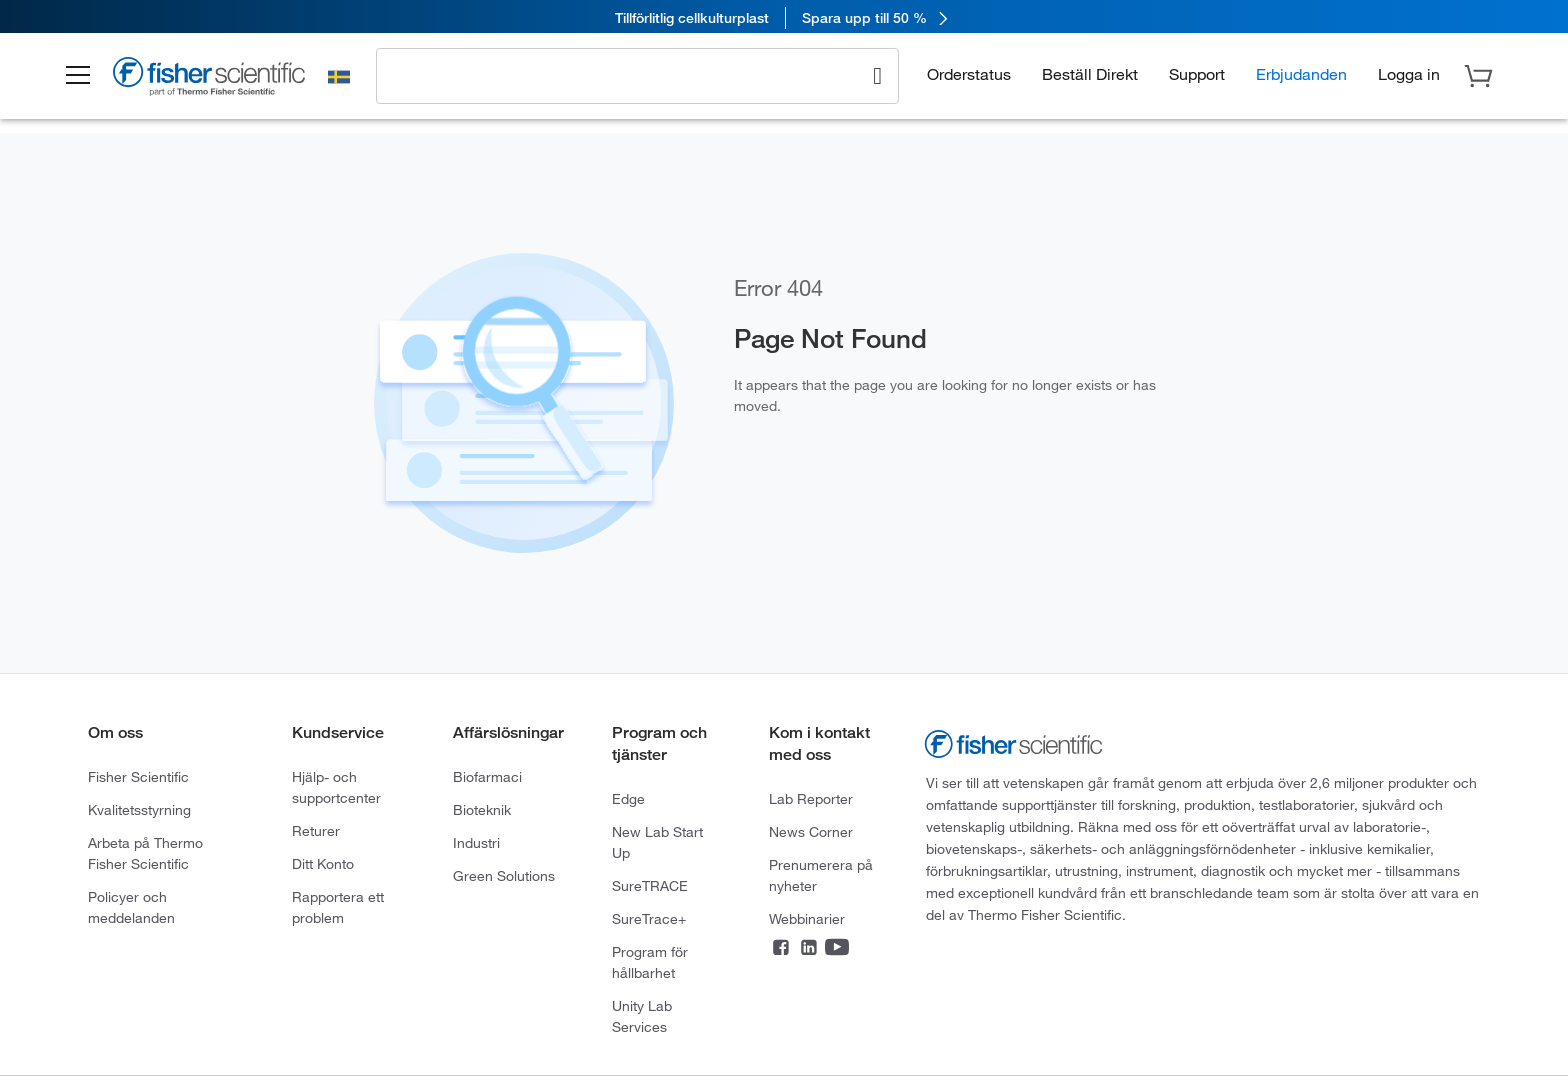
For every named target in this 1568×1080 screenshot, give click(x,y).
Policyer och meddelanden (131, 907)
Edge (628, 798)
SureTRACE (650, 885)
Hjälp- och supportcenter (336, 787)
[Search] (877, 76)
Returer (316, 830)
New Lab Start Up (657, 842)
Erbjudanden (1301, 75)
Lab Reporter (811, 798)
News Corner (811, 831)
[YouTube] (837, 949)
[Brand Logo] (223, 82)
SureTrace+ (649, 918)
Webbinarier (807, 918)
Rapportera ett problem (338, 907)
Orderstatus (969, 75)
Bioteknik (482, 809)
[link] (784, 17)
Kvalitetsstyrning (139, 809)
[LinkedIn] (809, 949)
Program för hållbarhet (650, 962)
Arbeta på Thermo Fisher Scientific (145, 853)
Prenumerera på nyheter (821, 875)
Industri (476, 842)
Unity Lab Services (642, 1016)
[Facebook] (781, 949)
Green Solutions (504, 875)
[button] (90, 78)
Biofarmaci (487, 776)
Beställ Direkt (1090, 75)
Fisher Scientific (138, 776)
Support (1197, 75)
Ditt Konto (323, 863)
